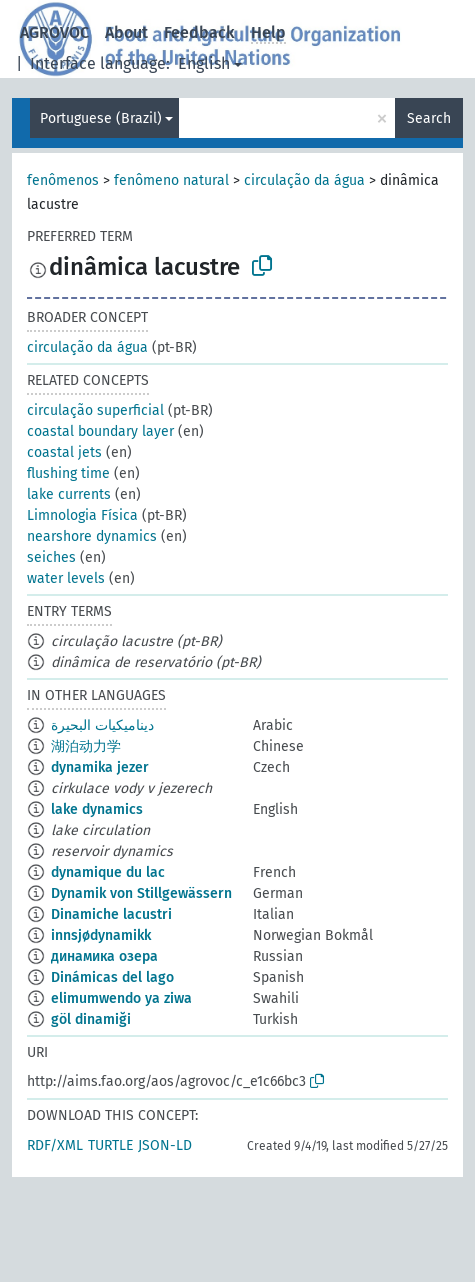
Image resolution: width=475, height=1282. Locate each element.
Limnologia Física (82, 515)
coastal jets (64, 452)
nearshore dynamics (92, 536)
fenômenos (63, 180)
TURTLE (110, 1145)
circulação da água (304, 180)
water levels (66, 578)
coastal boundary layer (100, 431)
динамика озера (104, 956)
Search (429, 118)
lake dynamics (97, 809)
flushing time (68, 473)
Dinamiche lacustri (111, 914)
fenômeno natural (171, 180)
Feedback (199, 32)
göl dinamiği (91, 1019)
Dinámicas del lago (112, 977)
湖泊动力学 (86, 746)
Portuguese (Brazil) (101, 118)
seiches (51, 557)
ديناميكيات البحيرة (102, 725)
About (126, 32)
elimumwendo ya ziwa (121, 998)
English (204, 63)
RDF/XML (55, 1145)
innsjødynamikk (101, 935)
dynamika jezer (100, 767)
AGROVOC (54, 32)
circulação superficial (95, 410)
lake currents (69, 494)
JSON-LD (165, 1145)
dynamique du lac (108, 872)
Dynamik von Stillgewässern (141, 893)
